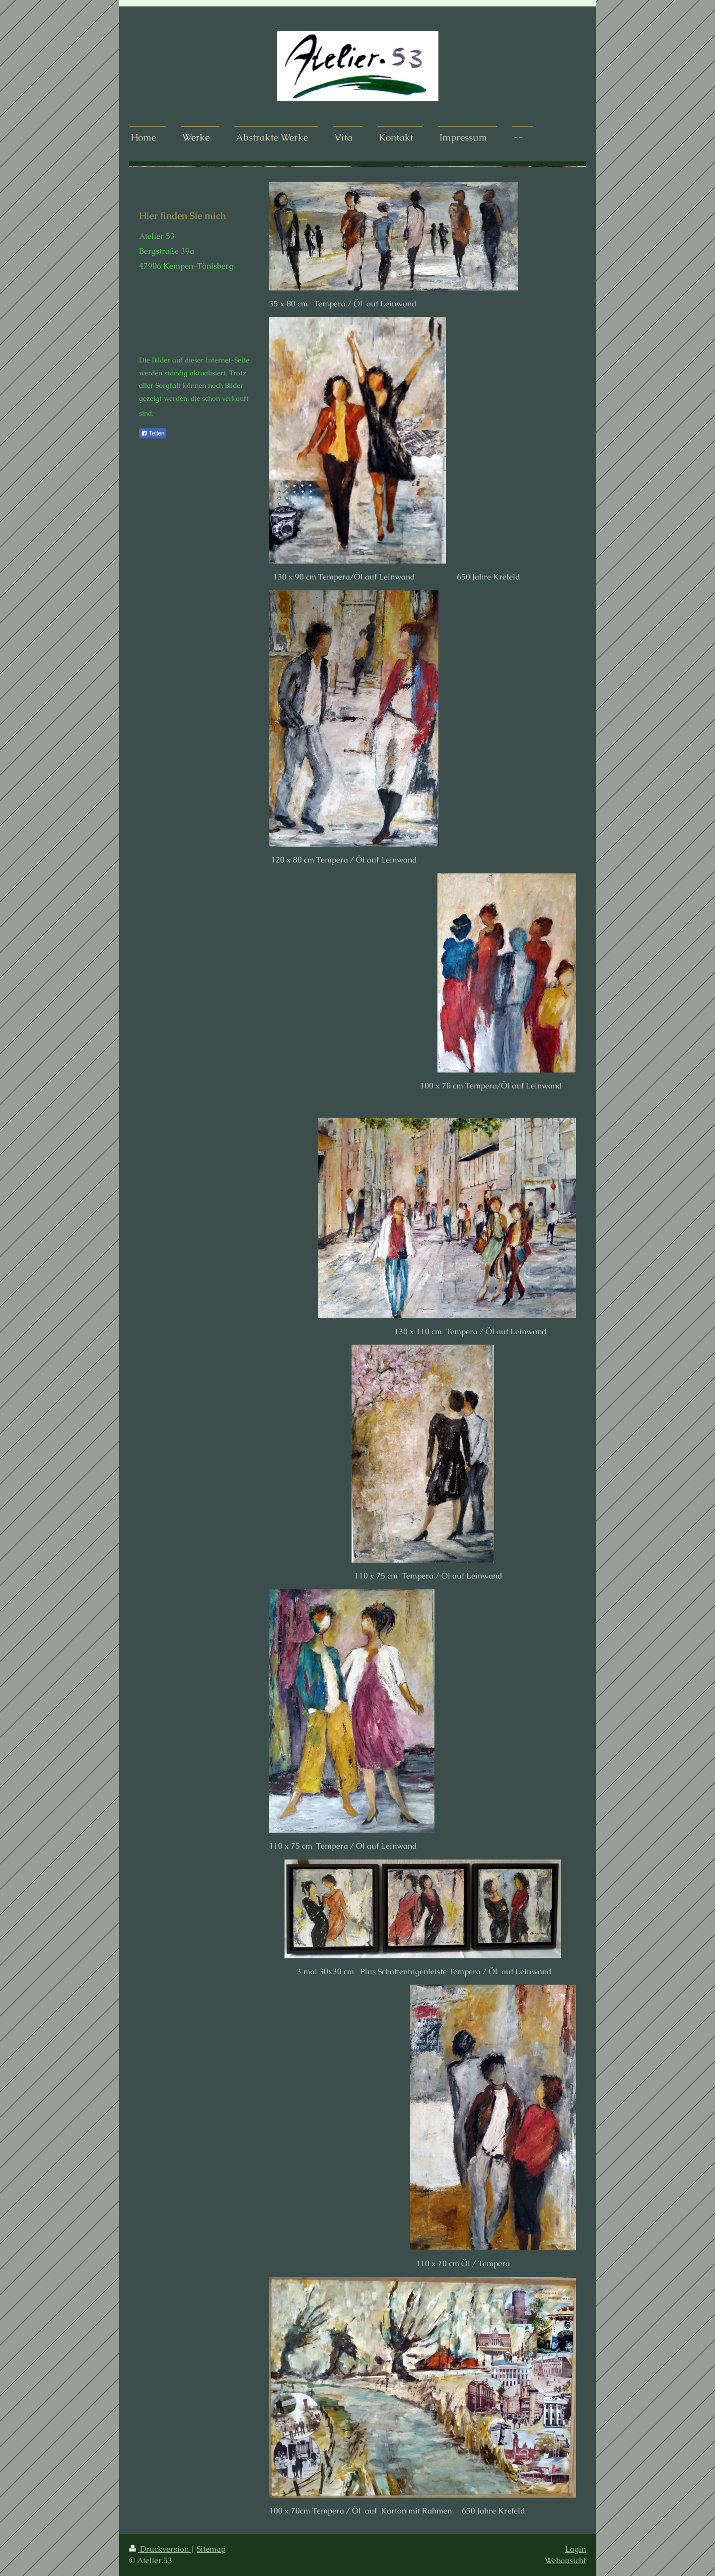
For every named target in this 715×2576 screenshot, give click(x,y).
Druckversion (160, 2549)
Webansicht (565, 2560)
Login (575, 2549)
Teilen (152, 433)
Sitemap (211, 2549)
